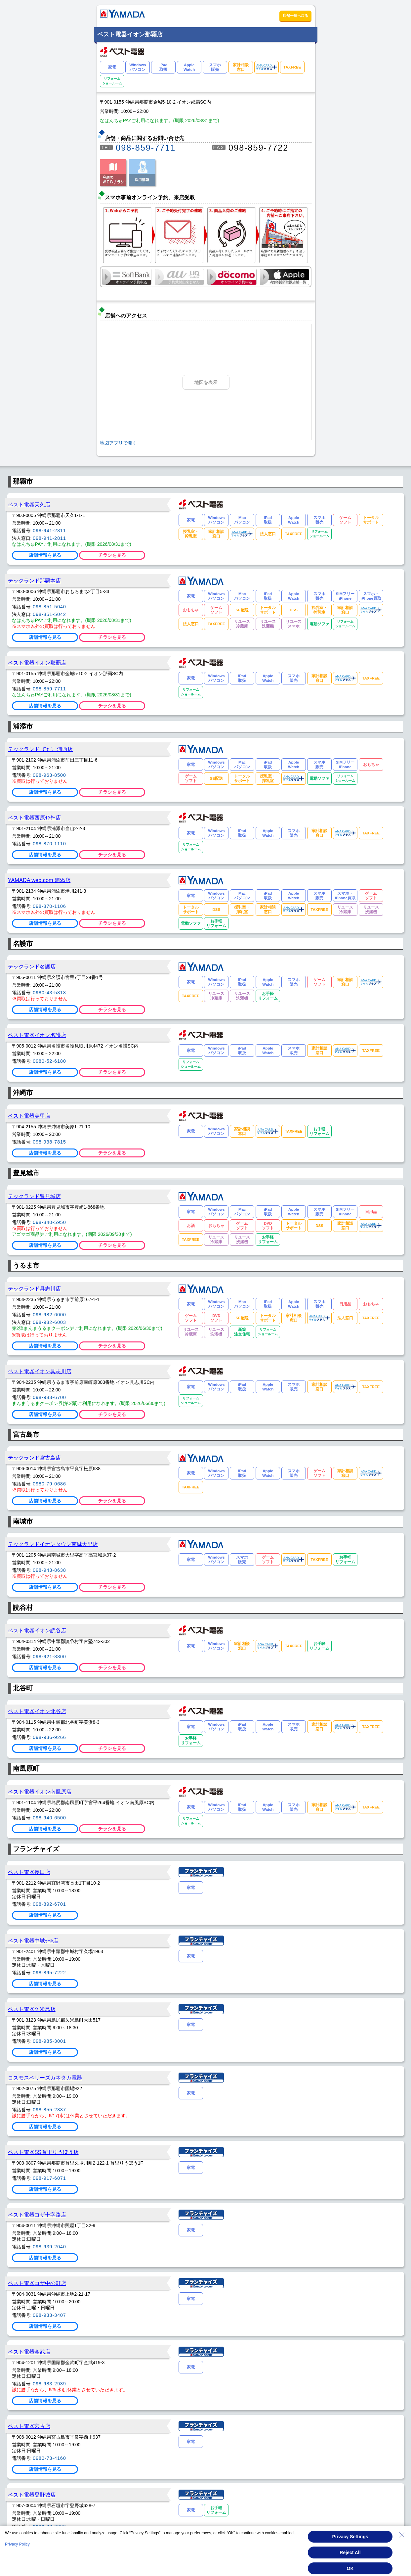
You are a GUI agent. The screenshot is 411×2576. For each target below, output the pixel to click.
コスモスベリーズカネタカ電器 (45, 2078)
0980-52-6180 (49, 1061)
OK (350, 2568)
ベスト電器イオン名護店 (37, 1035)
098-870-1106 (49, 906)
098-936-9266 (49, 1737)
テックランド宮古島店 (34, 1458)
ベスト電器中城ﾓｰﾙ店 (33, 1941)
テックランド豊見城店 (34, 1196)
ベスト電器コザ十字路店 (37, 2215)
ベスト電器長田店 (29, 1872)
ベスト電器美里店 (29, 1116)
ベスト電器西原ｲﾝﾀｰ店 (34, 817)
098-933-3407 (49, 2315)
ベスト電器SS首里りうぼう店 (43, 2152)
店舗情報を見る (45, 555)
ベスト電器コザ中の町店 (37, 2283)
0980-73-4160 (49, 2458)
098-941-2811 (49, 530)
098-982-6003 (49, 1322)
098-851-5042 (49, 614)
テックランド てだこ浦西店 (40, 749)
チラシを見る (112, 555)
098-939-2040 (49, 2246)
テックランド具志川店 (34, 1288)
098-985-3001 (49, 2041)
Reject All (350, 2552)
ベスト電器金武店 (29, 2352)
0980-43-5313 (49, 992)
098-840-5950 (49, 1222)
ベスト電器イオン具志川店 (39, 1371)
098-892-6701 (49, 1904)
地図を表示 (206, 382)
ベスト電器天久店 (29, 504)
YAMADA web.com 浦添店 (39, 880)
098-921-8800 (49, 1656)
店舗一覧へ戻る (295, 16)
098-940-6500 (49, 1817)
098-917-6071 (49, 2178)
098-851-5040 (49, 606)
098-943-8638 (49, 1570)
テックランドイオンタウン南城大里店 (53, 1544)
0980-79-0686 (49, 1483)
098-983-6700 (49, 1397)
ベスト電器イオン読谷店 (37, 1630)
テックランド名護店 (32, 966)
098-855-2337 (49, 2109)
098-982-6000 (49, 1314)
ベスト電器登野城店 (32, 2495)
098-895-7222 (49, 1972)
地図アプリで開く (118, 442)
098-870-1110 (49, 843)
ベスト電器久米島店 (32, 2009)
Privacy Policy (17, 2544)
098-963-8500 (49, 775)
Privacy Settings (350, 2536)
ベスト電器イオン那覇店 (37, 663)
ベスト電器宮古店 (29, 2426)
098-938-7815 (49, 1142)
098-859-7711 (146, 147)
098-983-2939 (49, 2383)
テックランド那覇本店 (34, 581)
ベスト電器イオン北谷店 (37, 1711)
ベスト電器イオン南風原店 (39, 1792)
